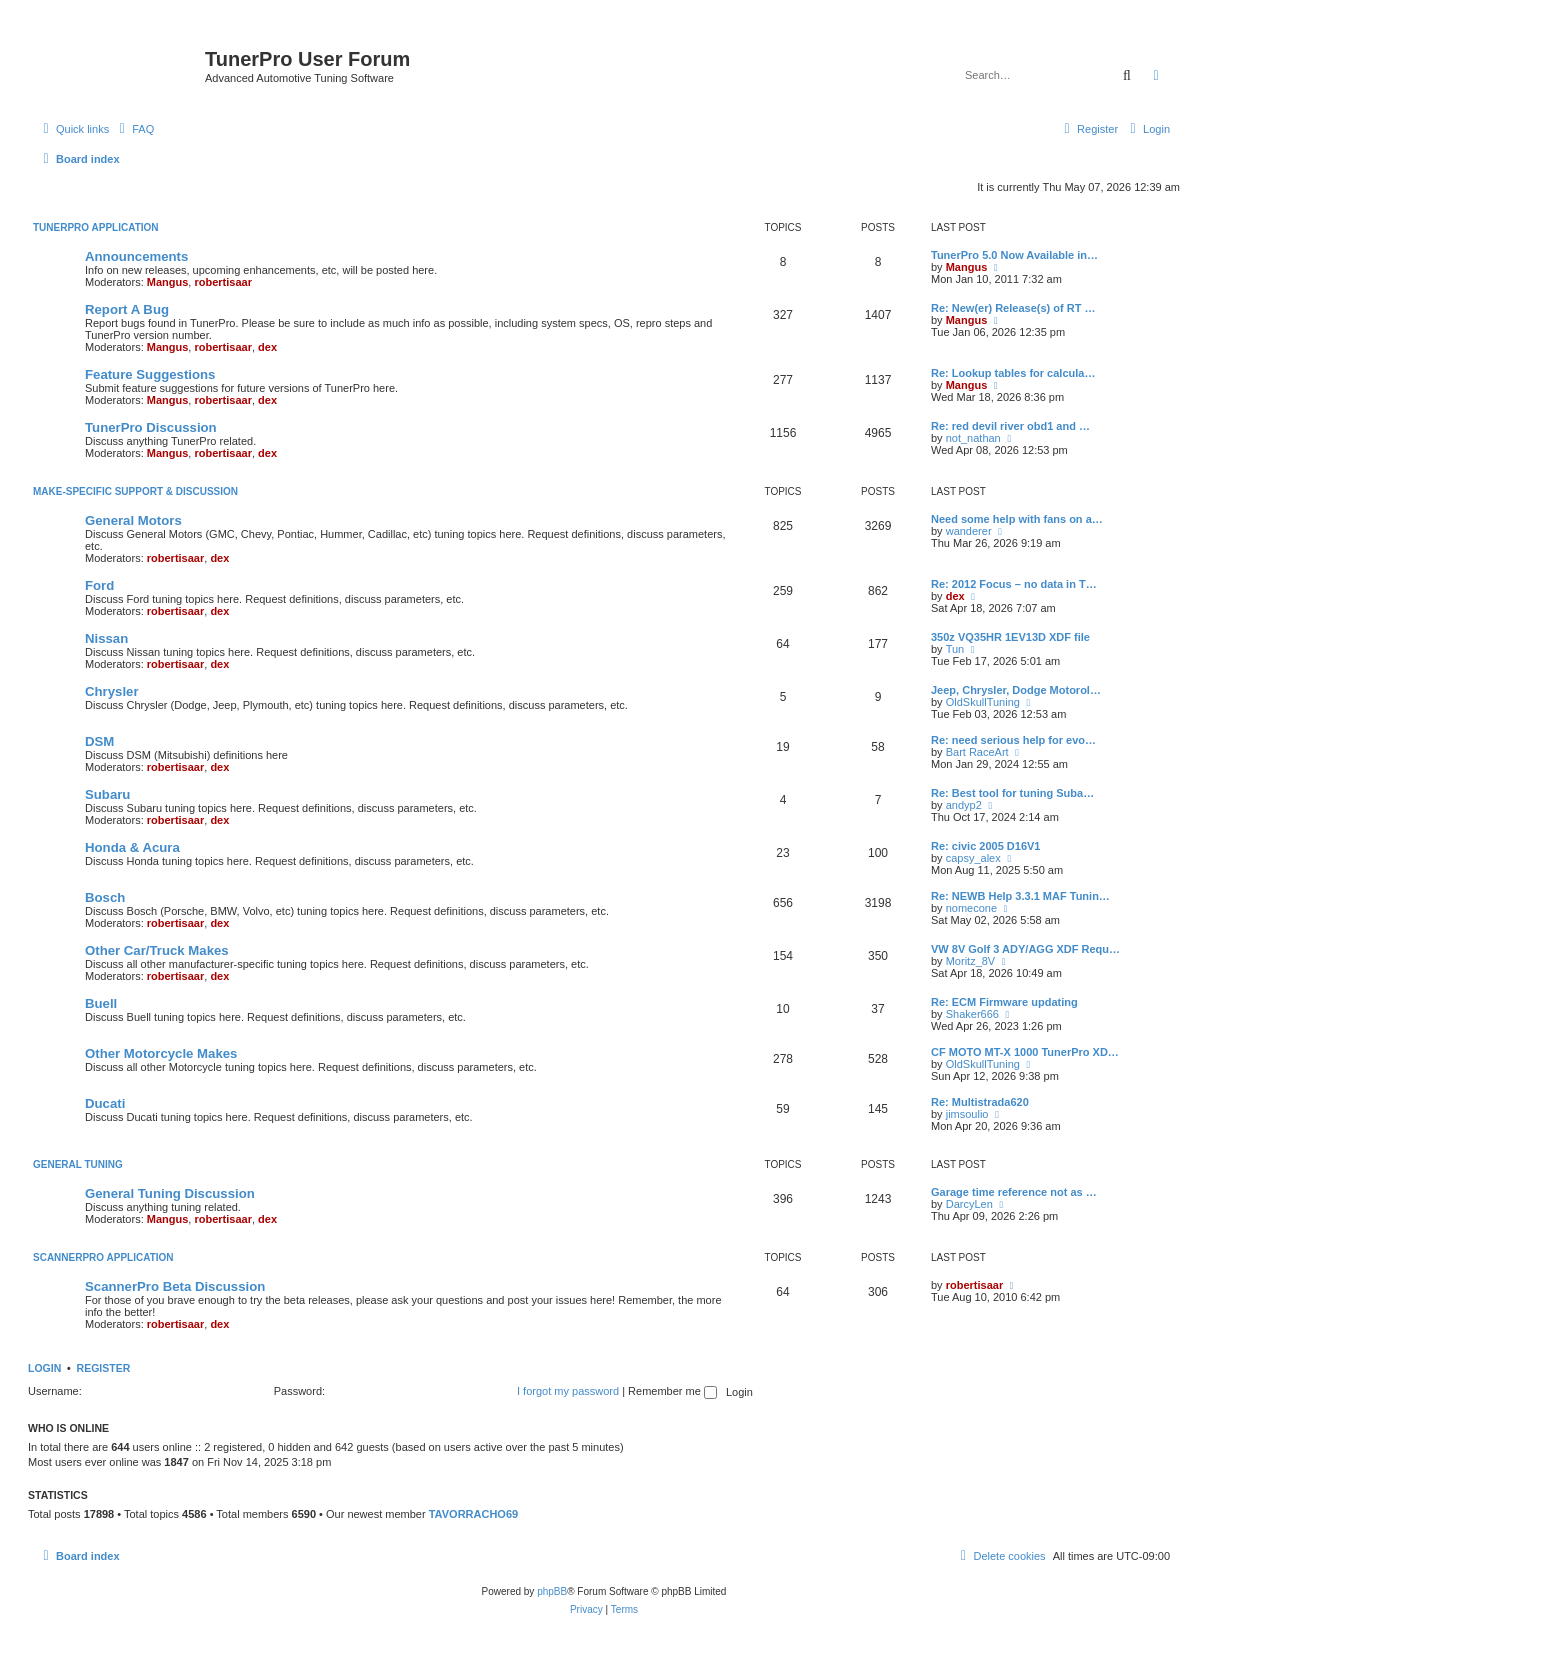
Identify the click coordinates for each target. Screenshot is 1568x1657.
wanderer (969, 531)
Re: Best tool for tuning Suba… (1012, 793)
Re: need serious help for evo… (1013, 740)
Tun (955, 649)
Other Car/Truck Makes (157, 950)
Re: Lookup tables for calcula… (1013, 373)
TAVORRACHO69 (473, 1514)
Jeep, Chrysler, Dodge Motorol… (1016, 690)
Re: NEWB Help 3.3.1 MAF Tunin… (1020, 896)
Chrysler (112, 691)
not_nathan (973, 438)
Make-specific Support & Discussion (135, 491)
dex (267, 347)
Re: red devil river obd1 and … (1010, 426)
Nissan (106, 638)
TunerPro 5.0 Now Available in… (1014, 255)
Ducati (105, 1103)
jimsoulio (967, 1114)
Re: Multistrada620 (980, 1102)
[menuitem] (134, 129)
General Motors (133, 520)
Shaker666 (972, 1014)
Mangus (168, 282)
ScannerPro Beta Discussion (175, 1286)
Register (104, 1368)
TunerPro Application (96, 227)
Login (44, 1368)
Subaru (107, 794)
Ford (99, 585)
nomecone (971, 908)
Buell (101, 1003)
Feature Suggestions (150, 374)
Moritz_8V (971, 961)
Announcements (136, 256)
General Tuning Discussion (170, 1193)
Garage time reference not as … (1014, 1192)
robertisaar (222, 282)
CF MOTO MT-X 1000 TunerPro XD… (1025, 1052)
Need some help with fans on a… (1017, 519)
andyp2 (964, 805)
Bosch (105, 897)
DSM (99, 741)
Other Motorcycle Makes (161, 1053)
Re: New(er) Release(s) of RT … (1013, 308)
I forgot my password (568, 1391)
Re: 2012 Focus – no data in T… (1014, 584)
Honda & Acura (132, 847)
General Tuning (78, 1164)
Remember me (672, 1391)
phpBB (552, 1591)
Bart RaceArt (977, 752)
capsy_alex (973, 858)
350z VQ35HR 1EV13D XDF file (1010, 637)
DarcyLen (969, 1204)
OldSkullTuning (983, 702)
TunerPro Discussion (151, 427)
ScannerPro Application (103, 1257)
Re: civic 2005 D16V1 (985, 846)
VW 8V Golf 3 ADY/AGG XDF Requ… (1025, 949)
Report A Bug (127, 309)
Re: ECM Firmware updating (1004, 1002)
